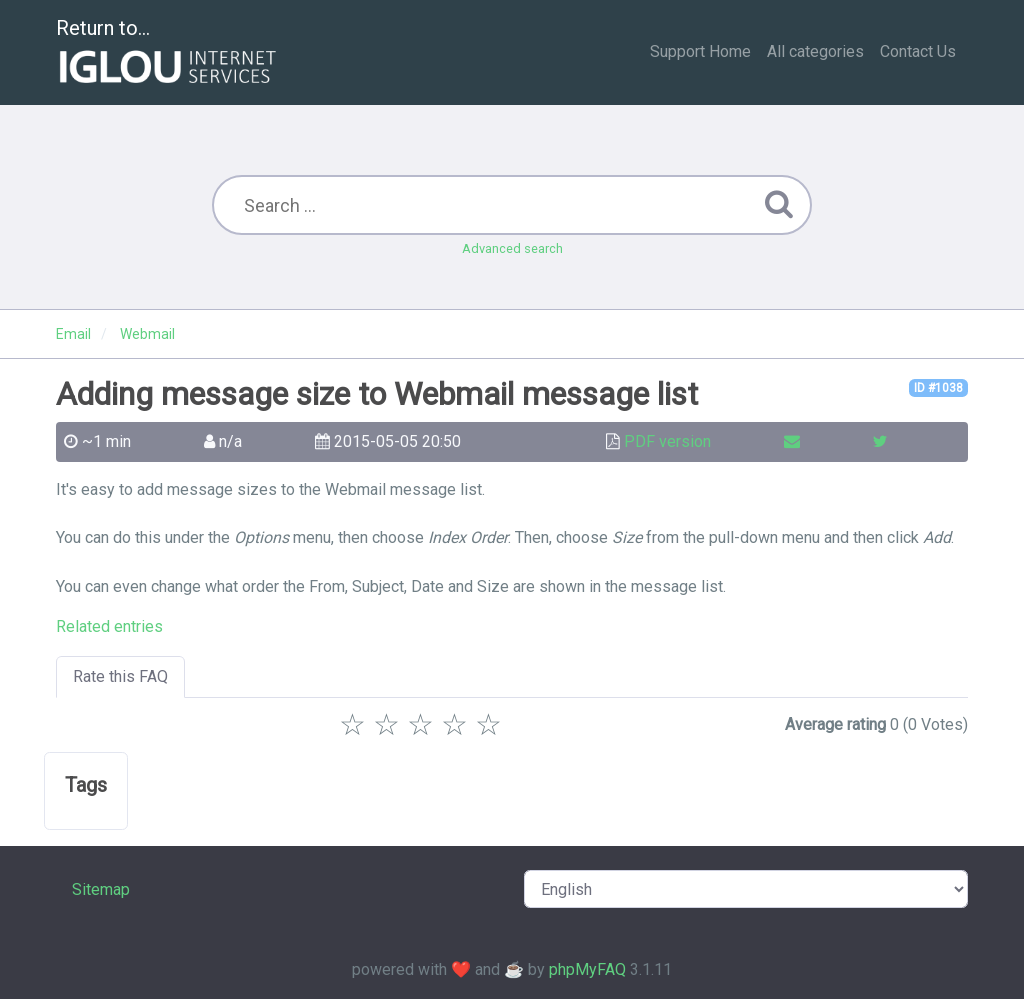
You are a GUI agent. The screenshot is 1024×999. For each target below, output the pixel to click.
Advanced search (512, 248)
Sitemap (101, 889)
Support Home (700, 51)
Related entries (109, 626)
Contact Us (918, 51)
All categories (815, 51)
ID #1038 (938, 388)
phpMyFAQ (587, 969)
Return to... (168, 53)
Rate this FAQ (120, 676)
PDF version (667, 441)
